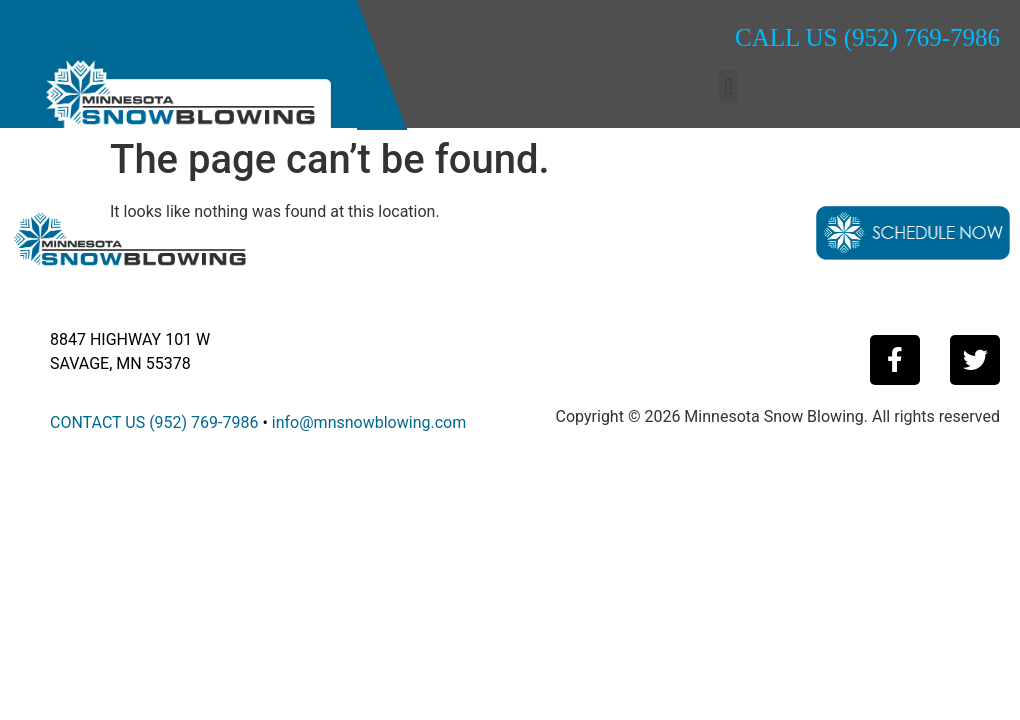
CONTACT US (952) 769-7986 (154, 422)
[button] (728, 86)
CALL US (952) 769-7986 (867, 37)
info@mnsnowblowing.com (369, 422)
